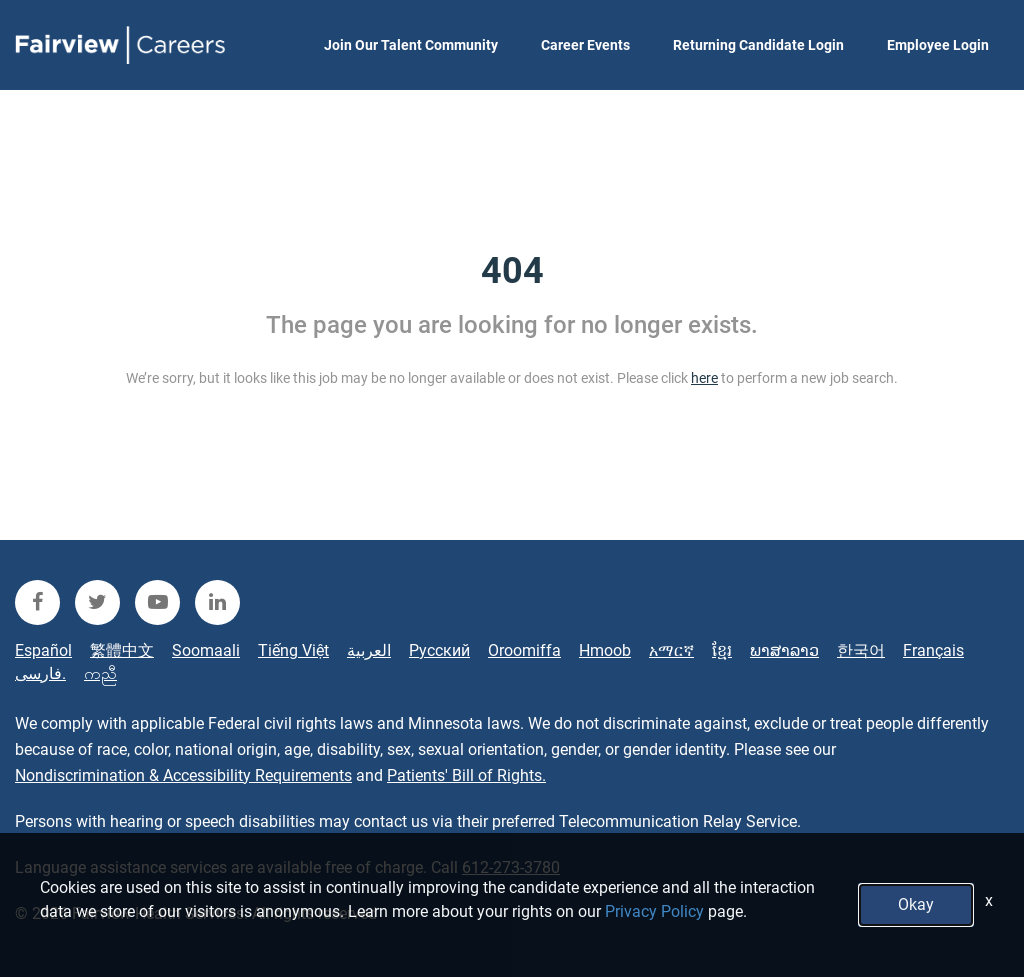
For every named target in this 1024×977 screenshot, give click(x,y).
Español (43, 650)
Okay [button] (916, 904)
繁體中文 (122, 650)
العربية (369, 650)
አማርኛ (671, 650)
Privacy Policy (654, 911)
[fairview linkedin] (217, 602)
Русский (439, 650)
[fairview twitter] (97, 602)
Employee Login (938, 45)
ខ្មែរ (722, 650)
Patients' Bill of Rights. (466, 775)
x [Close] (989, 900)
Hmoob (605, 650)
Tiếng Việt (293, 650)
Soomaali (206, 650)
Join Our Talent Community (411, 45)
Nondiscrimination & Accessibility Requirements (183, 775)
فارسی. (40, 673)
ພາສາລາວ (784, 650)
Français (933, 650)
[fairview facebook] (37, 602)
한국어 (861, 650)
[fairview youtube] (157, 602)
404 (512, 271)
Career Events (585, 45)
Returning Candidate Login (758, 45)
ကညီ (100, 673)
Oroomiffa (524, 650)
